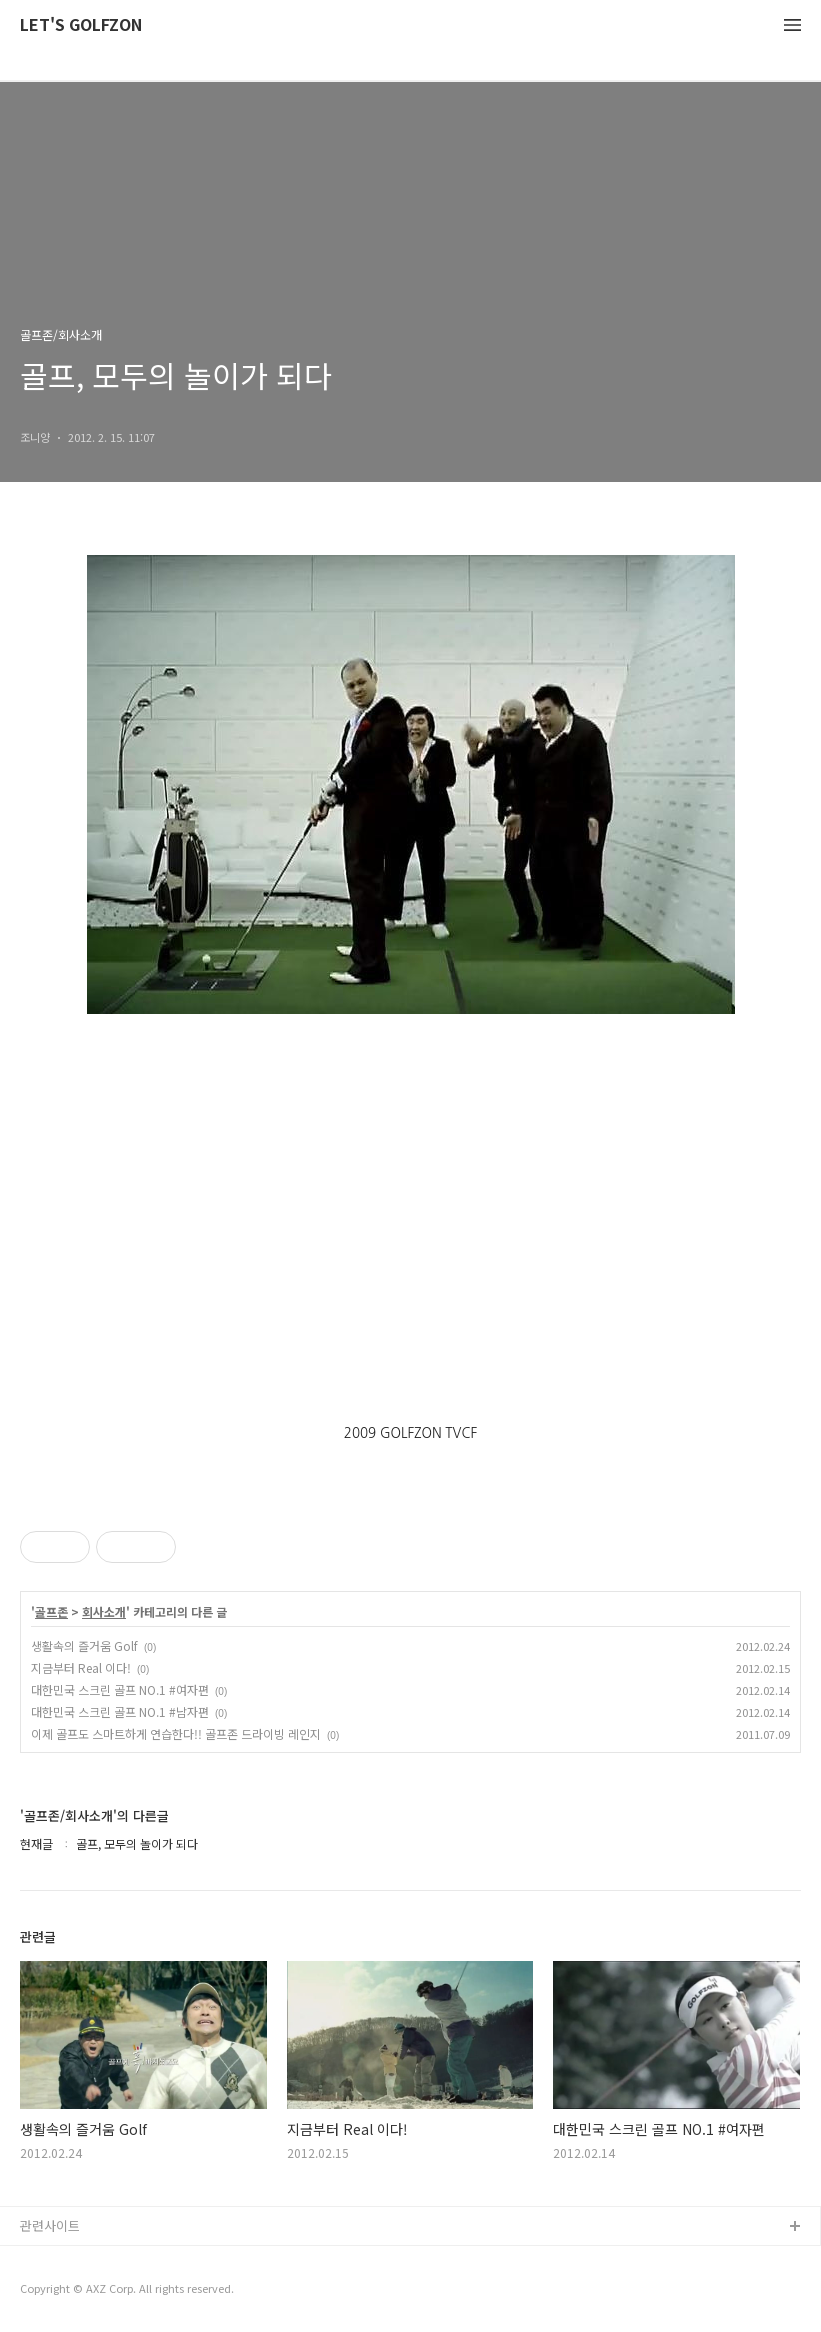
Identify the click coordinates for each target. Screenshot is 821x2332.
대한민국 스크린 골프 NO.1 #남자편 (120, 1711)
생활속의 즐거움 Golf (84, 1645)
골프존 (51, 1612)
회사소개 (104, 1612)
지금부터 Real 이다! (81, 1667)
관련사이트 (50, 2225)
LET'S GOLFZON (81, 25)
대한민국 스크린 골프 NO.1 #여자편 (120, 1689)
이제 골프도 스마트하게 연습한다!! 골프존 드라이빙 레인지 (176, 1733)
